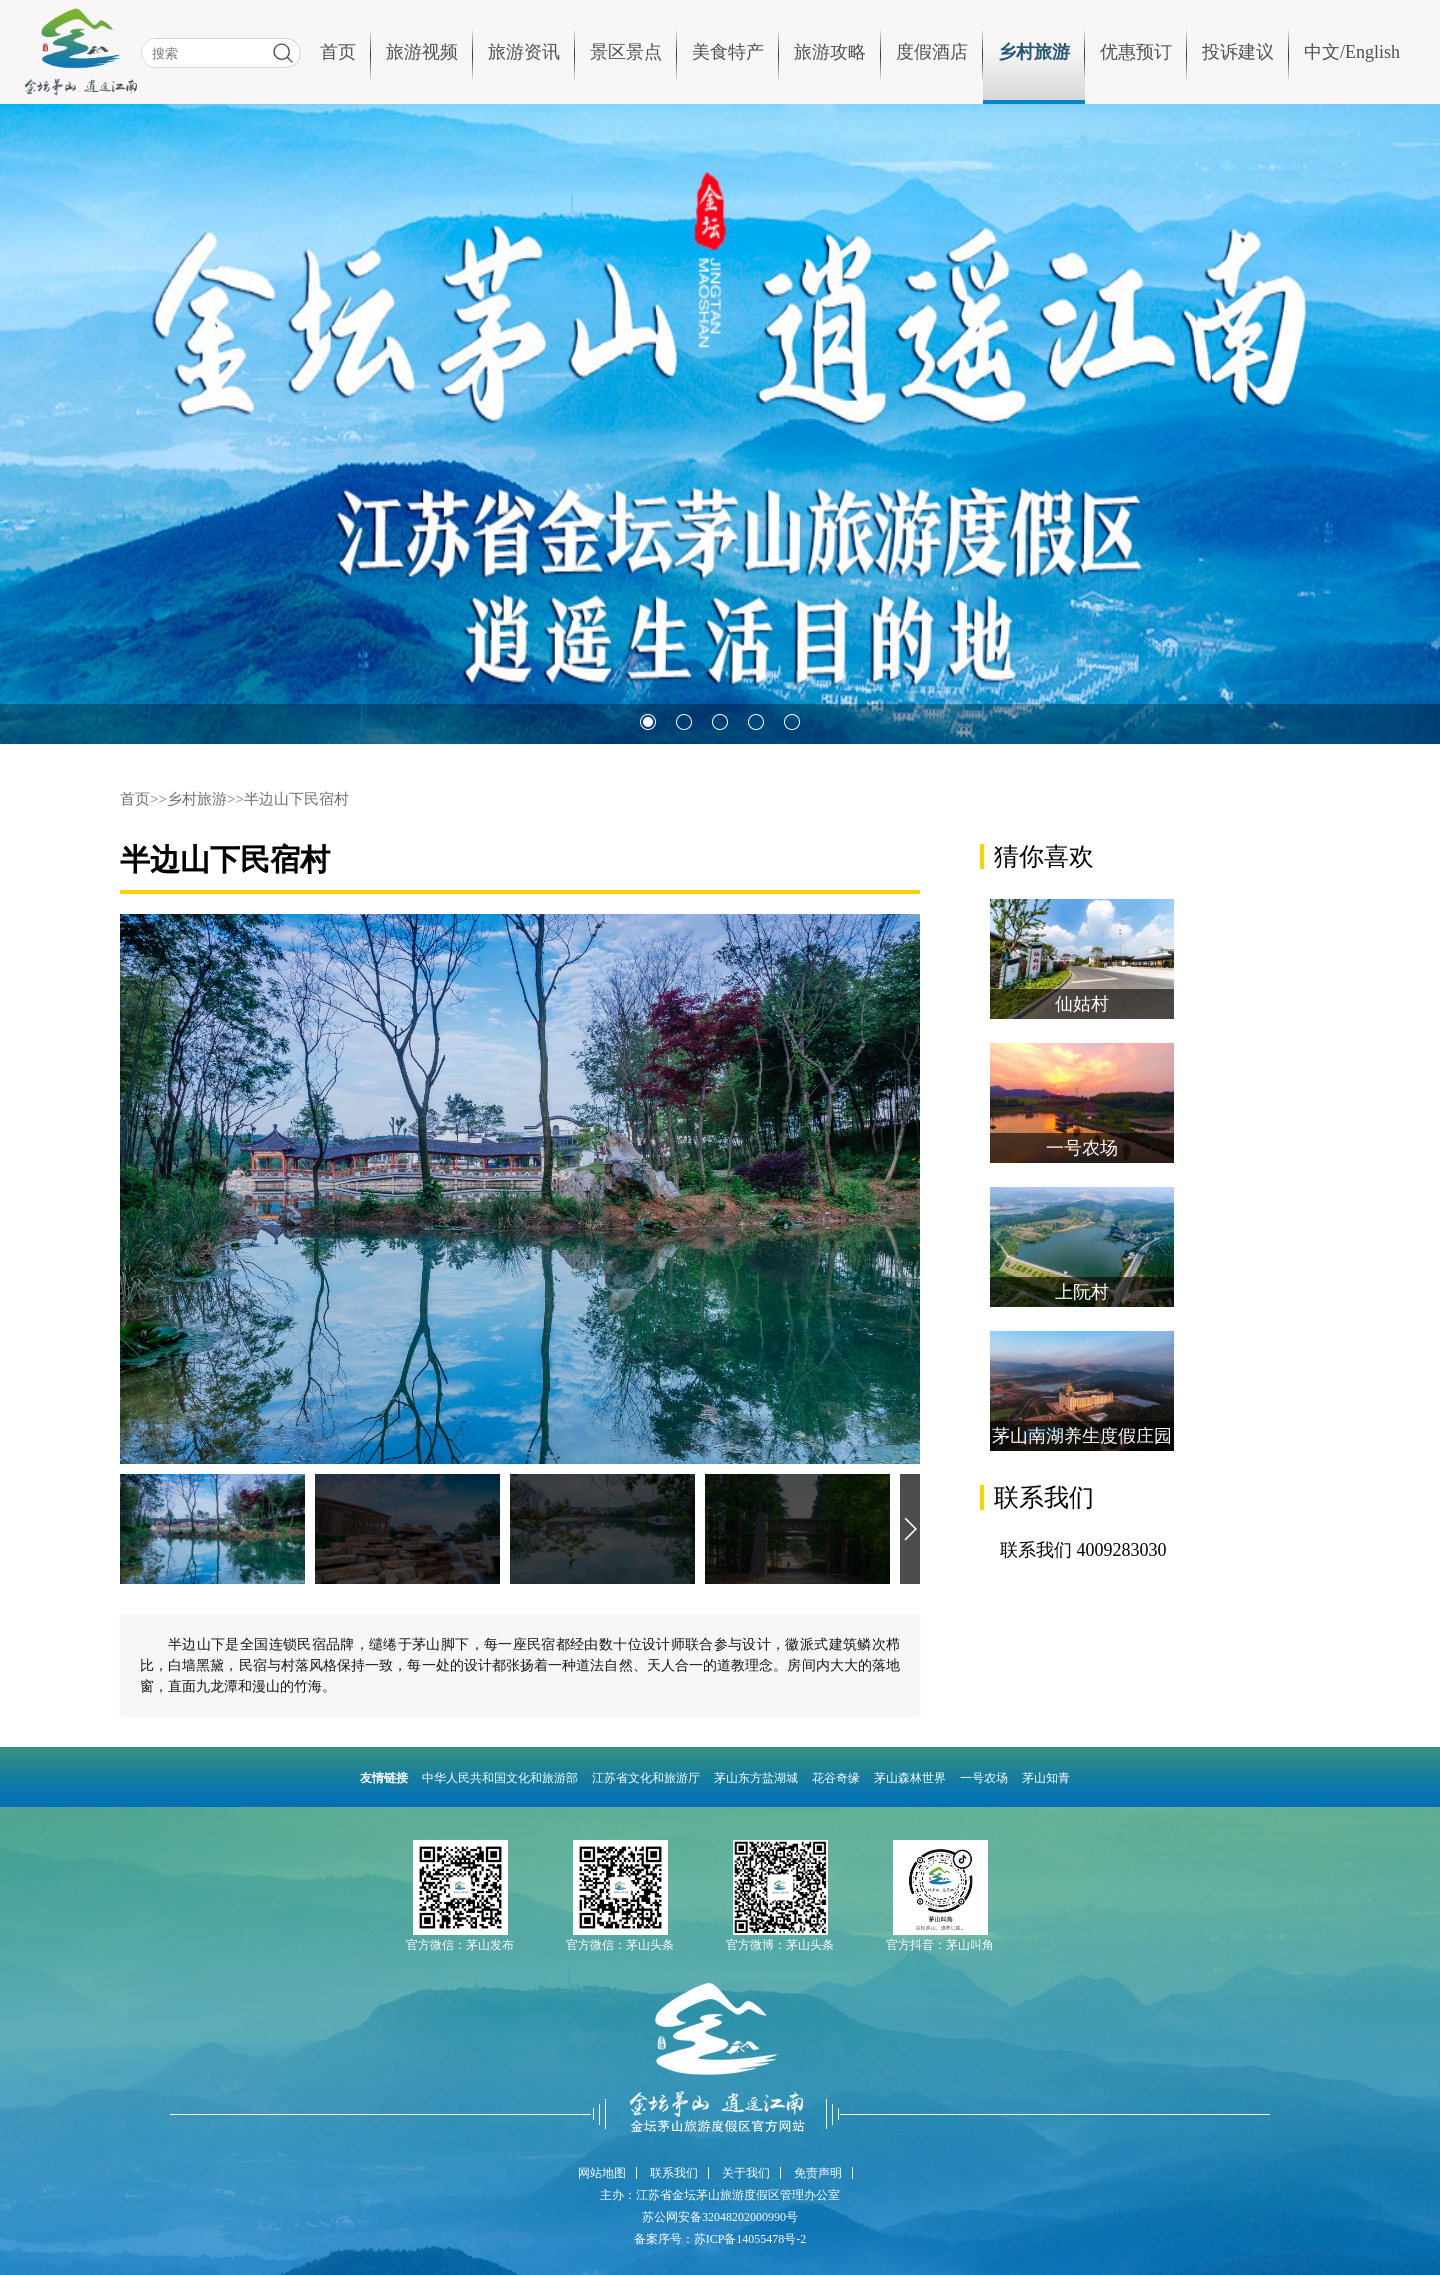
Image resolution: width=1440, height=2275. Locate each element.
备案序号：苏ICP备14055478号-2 (720, 2239)
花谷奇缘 (836, 1778)
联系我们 (674, 2173)
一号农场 (984, 1778)
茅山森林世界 (910, 1778)
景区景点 (626, 52)
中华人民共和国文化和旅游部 (500, 1778)
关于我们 (746, 2173)
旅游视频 (422, 52)
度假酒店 (932, 52)
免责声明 (818, 2173)
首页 (338, 52)
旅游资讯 (524, 52)
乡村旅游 (1034, 52)
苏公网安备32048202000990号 (720, 2217)
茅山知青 (1046, 1778)
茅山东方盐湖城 (756, 1778)
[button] (648, 722)
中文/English (1352, 52)
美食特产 (728, 52)
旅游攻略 (830, 52)
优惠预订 (1136, 52)
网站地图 (602, 2173)
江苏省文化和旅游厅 (646, 1778)
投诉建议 (1238, 52)
